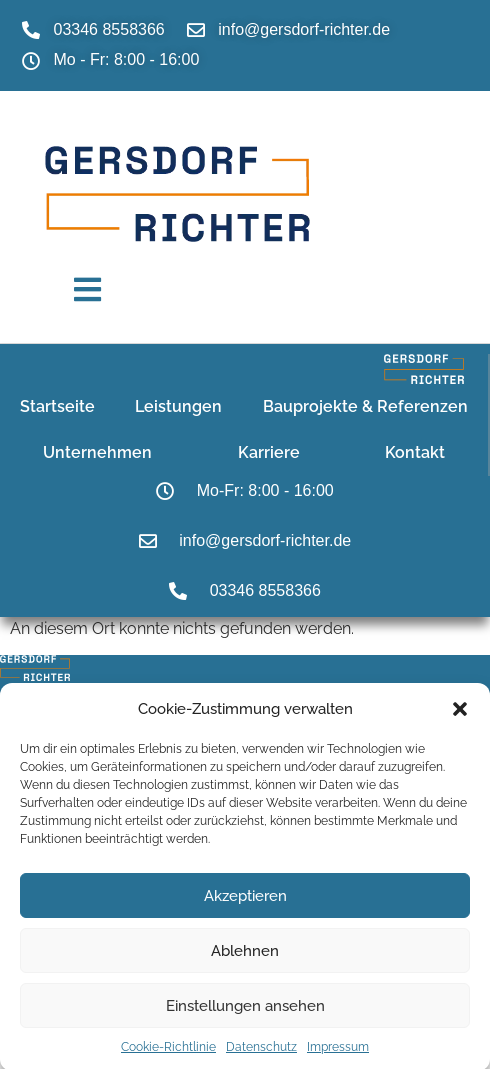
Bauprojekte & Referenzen (365, 405)
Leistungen (178, 405)
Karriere (269, 451)
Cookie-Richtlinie (168, 1056)
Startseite (57, 405)
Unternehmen (97, 451)
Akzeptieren (245, 904)
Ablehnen (245, 959)
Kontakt (415, 451)
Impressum (338, 1056)
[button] (460, 718)
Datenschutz (261, 1056)
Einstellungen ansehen (245, 1014)
